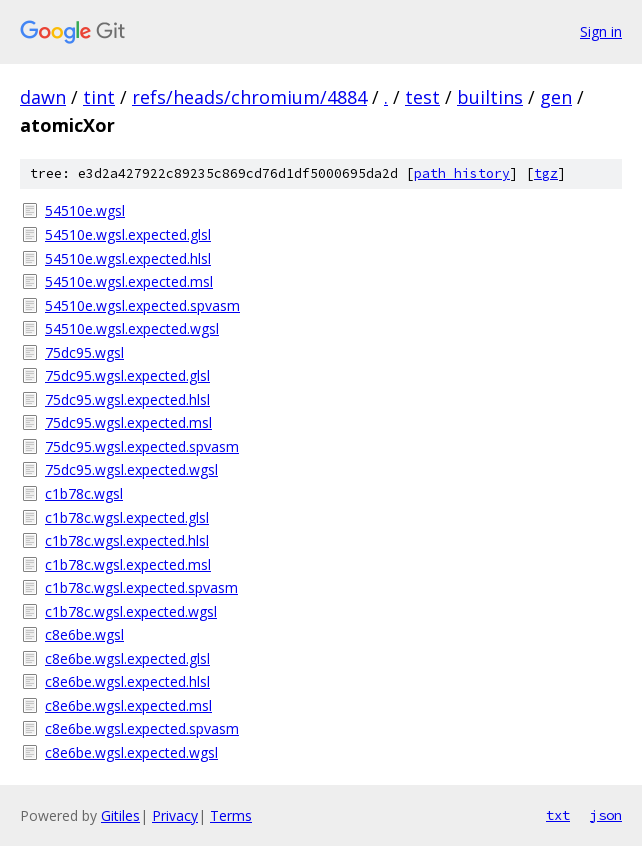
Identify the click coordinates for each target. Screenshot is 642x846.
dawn (43, 97)
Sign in (601, 31)
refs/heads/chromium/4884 (249, 97)
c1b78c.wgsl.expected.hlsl (127, 540)
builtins (490, 97)
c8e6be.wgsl (84, 634)
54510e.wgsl (85, 210)
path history (462, 173)
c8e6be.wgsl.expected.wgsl (131, 752)
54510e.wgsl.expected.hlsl (128, 258)
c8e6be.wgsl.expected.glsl (127, 658)
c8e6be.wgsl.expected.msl (128, 705)
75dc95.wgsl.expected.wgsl (131, 469)
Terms (231, 815)
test (422, 97)
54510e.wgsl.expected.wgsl (132, 328)
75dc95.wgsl (84, 352)
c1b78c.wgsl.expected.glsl (127, 517)
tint (99, 97)
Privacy (175, 815)
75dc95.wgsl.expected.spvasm (142, 446)
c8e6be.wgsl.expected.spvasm (142, 728)
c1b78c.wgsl (84, 493)
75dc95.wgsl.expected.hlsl (127, 399)
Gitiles (120, 815)
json (606, 815)
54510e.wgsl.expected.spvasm (142, 305)
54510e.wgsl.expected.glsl (128, 234)
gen (556, 97)
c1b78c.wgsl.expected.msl (128, 564)
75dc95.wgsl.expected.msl (128, 422)
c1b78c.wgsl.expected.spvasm (141, 587)
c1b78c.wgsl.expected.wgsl (131, 611)
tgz (546, 173)
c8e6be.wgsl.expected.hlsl (127, 681)
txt (558, 815)
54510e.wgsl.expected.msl (129, 281)
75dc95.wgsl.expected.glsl (127, 375)
